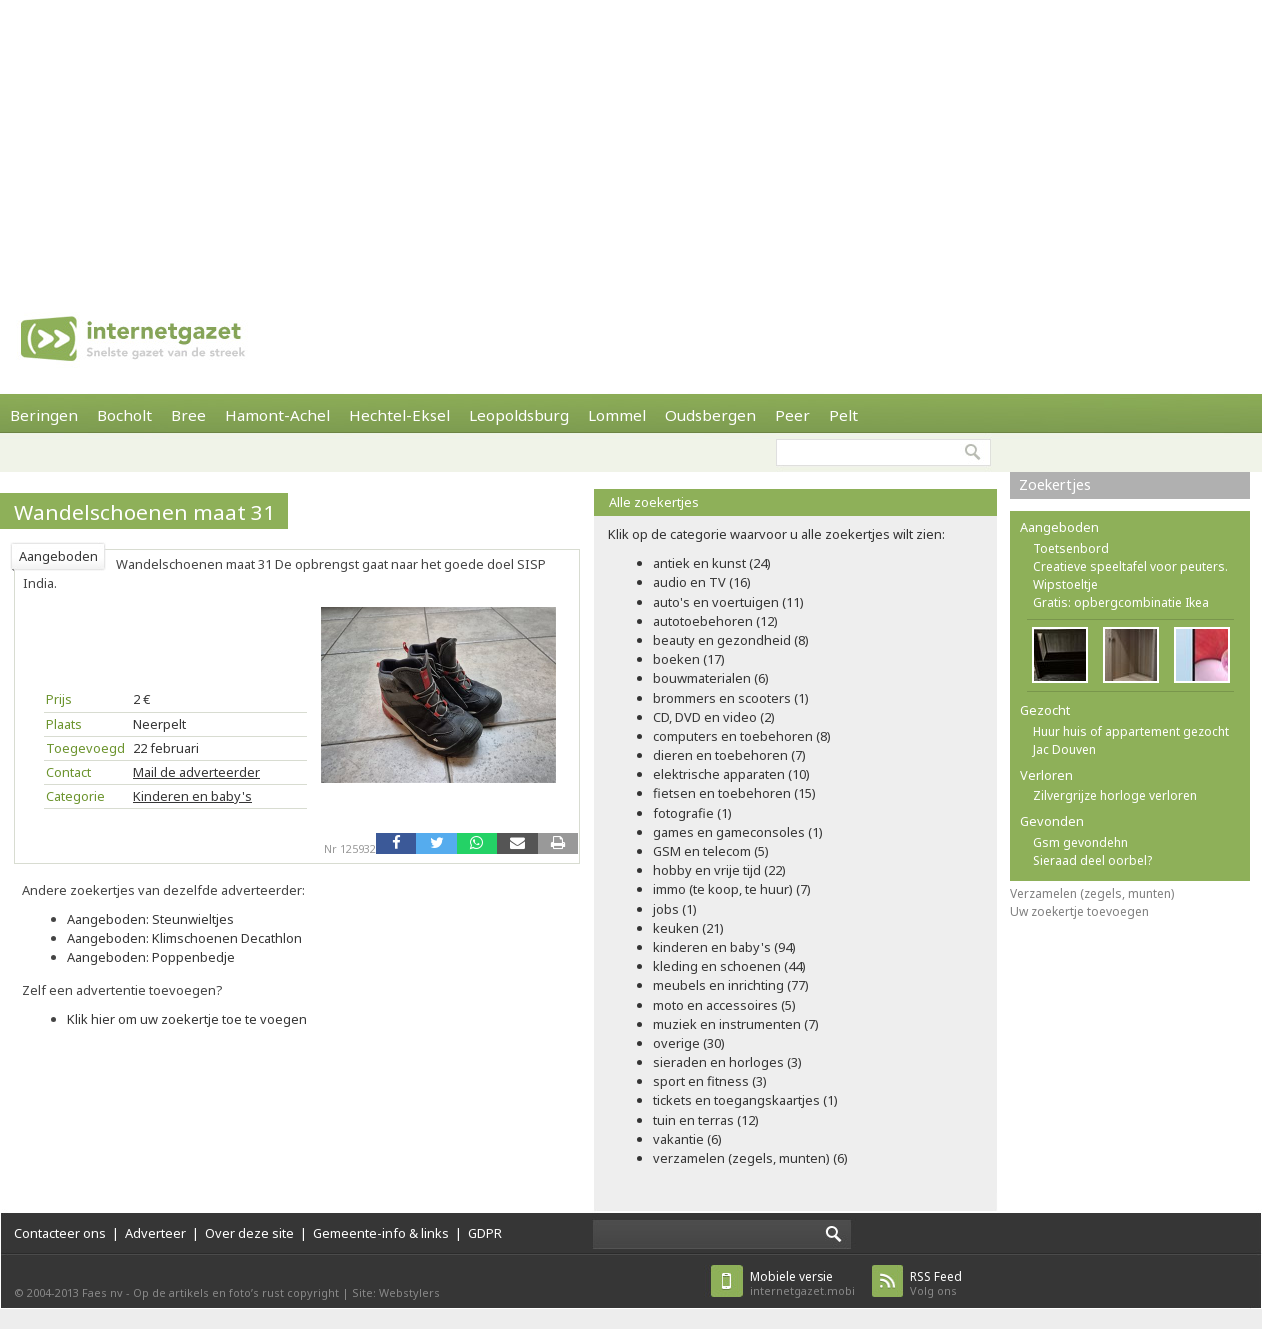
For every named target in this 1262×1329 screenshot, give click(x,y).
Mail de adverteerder (196, 772)
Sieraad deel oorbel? (1092, 860)
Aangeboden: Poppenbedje (151, 957)
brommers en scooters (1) (731, 698)
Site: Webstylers (396, 1292)
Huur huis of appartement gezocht (1131, 731)
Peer (792, 415)
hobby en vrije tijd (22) (719, 870)
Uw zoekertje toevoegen (1079, 911)
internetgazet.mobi (802, 1283)
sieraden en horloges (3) (727, 1062)
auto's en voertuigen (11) (728, 602)
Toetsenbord (1071, 548)
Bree (188, 415)
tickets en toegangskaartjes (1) (745, 1100)
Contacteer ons (60, 1233)
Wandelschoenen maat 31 (144, 512)
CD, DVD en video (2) (714, 717)
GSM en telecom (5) (711, 851)
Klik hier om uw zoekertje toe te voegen (187, 1019)
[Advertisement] (572, 140)
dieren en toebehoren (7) (729, 755)
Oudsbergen (710, 415)
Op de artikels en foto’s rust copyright (236, 1292)
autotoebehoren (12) (715, 621)
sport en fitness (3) (710, 1081)
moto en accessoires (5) (724, 1005)
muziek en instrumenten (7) (736, 1024)
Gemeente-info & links (381, 1233)
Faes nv (102, 1292)
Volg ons (936, 1283)
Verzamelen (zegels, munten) (1092, 893)
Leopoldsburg (519, 415)
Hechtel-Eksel (399, 415)
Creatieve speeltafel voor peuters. (1130, 566)
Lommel (617, 415)
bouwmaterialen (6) (711, 678)
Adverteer (155, 1233)
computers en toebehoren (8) (742, 736)
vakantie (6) (687, 1139)
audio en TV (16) (702, 582)
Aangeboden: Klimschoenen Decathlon (184, 938)
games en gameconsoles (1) (738, 832)
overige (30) (689, 1043)
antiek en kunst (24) (712, 563)
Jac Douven (1064, 749)
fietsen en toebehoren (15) (734, 793)
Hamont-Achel (277, 415)
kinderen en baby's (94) (724, 947)
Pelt (843, 415)
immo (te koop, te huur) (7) (732, 889)
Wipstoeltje (1065, 584)
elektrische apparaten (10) (731, 774)
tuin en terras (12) (706, 1120)
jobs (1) (675, 909)
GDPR (485, 1233)
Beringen (44, 415)
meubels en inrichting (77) (731, 985)
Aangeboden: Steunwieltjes (150, 919)
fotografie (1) (692, 813)
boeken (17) (689, 659)
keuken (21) (688, 928)
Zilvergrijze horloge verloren (1115, 795)
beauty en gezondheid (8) (731, 640)
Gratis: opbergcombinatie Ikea (1121, 602)
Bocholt (124, 415)
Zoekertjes (1055, 484)
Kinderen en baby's (192, 796)
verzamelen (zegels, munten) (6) (750, 1158)
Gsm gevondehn (1080, 842)
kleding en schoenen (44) (729, 966)
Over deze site (249, 1233)
